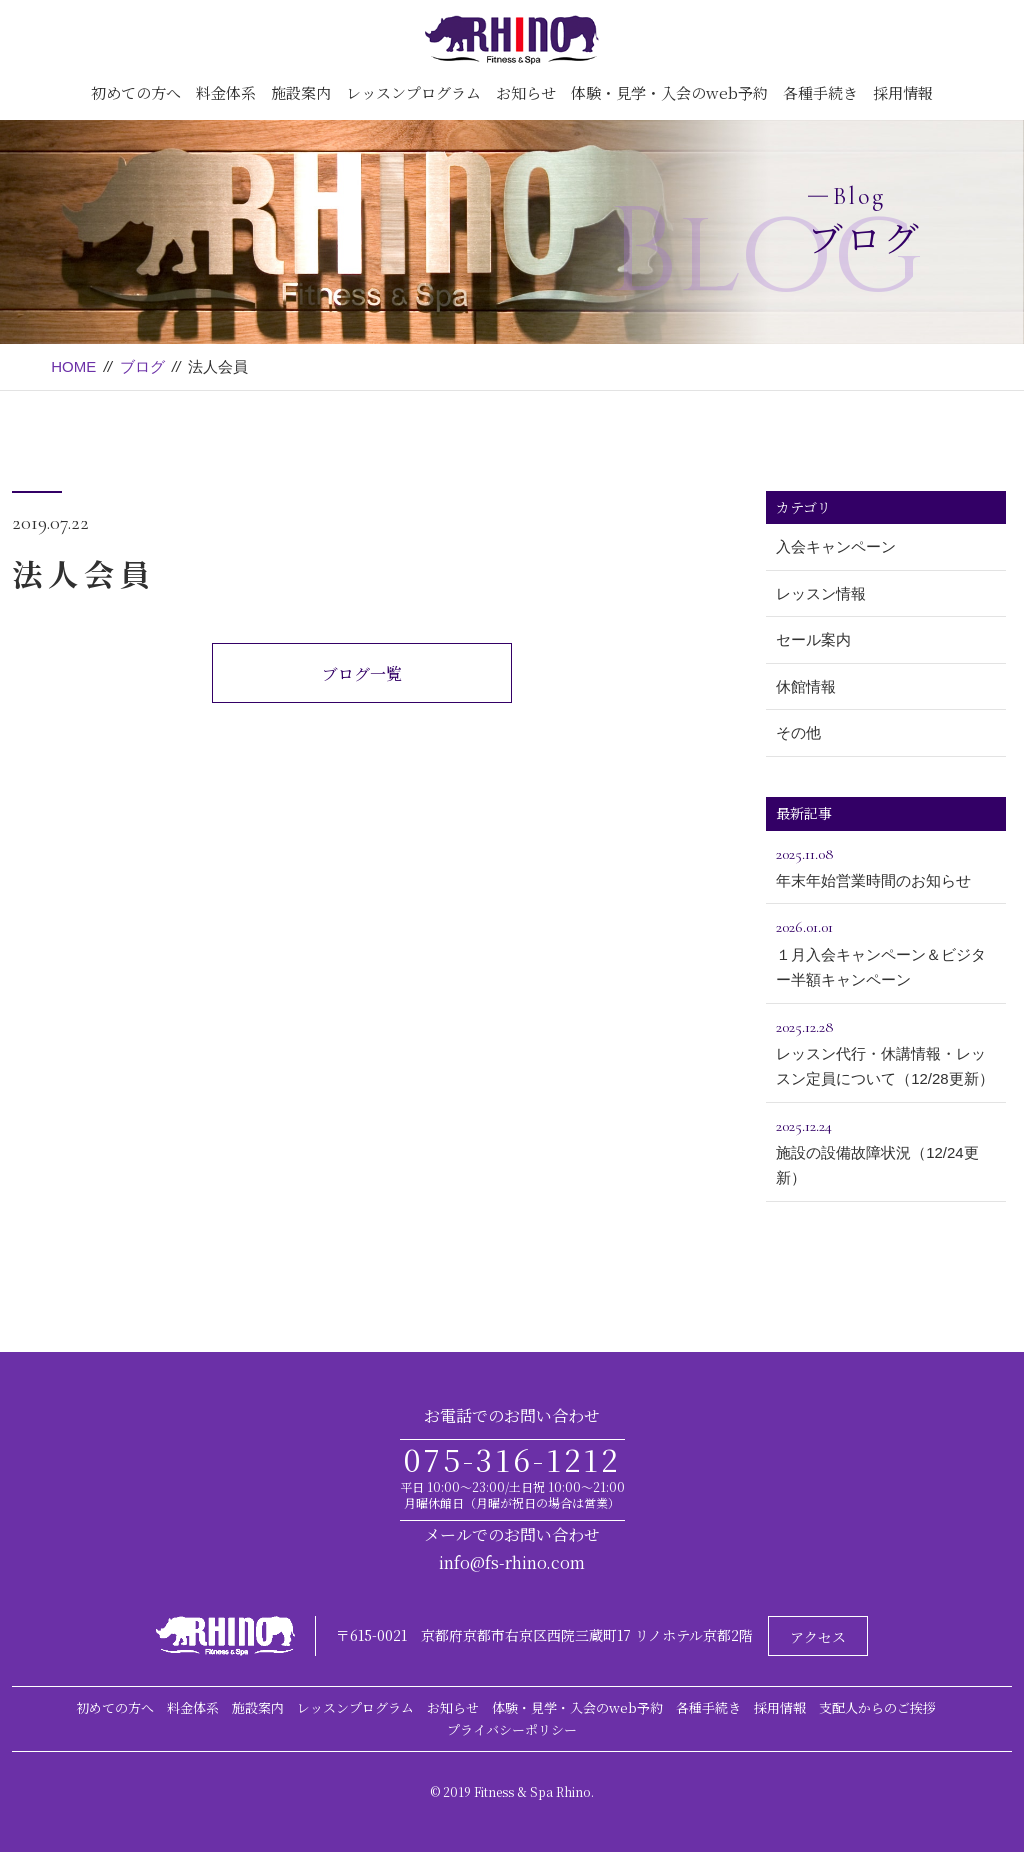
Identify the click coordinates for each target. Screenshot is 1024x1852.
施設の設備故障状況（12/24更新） (886, 1150)
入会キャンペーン (836, 546)
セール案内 (813, 639)
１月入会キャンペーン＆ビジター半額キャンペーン (886, 951)
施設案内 (301, 92)
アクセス (818, 1637)
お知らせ (526, 92)
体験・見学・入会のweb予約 (669, 92)
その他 (798, 732)
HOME (73, 366)
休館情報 (806, 686)
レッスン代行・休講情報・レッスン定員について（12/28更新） (886, 1051)
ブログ (142, 366)
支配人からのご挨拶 (877, 1707)
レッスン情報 (821, 593)
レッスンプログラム (413, 92)
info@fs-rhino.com (512, 1562)
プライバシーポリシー (512, 1729)
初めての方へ (136, 92)
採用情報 (903, 92)
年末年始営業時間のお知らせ (886, 865)
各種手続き (820, 92)
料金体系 (226, 92)
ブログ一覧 (362, 673)
